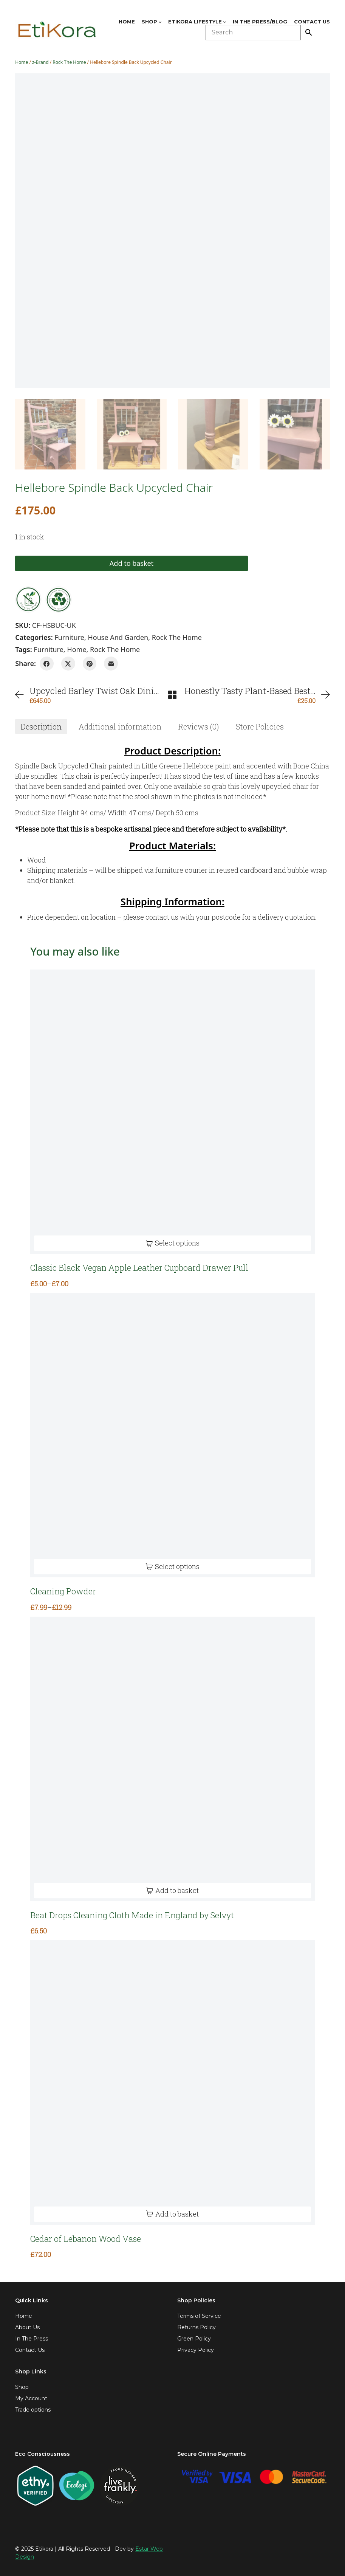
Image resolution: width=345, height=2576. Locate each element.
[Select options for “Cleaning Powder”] (172, 1567)
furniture (48, 649)
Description (41, 726)
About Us (27, 2327)
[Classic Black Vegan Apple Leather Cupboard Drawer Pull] (172, 1112)
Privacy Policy (195, 2350)
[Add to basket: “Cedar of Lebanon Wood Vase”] (172, 2214)
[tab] (41, 726)
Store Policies (260, 726)
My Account (31, 2398)
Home (21, 62)
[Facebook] (47, 664)
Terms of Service (199, 2316)
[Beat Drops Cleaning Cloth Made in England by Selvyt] (172, 1759)
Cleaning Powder (63, 1591)
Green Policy (194, 2338)
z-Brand (40, 62)
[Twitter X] (68, 664)
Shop (22, 2387)
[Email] (111, 664)
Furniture (69, 637)
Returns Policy (196, 2327)
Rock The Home (69, 62)
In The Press (31, 2338)
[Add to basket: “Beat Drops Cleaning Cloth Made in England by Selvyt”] (172, 1890)
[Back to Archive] (172, 695)
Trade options (33, 2409)
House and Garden (118, 637)
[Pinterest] (90, 664)
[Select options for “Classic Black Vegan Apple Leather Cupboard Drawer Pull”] (172, 1243)
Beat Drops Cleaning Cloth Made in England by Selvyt (132, 1915)
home (76, 649)
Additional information (120, 726)
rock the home (115, 649)
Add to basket (78, 563)
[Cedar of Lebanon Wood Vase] (172, 2082)
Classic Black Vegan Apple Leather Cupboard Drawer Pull (139, 1268)
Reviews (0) (198, 726)
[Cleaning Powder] (172, 1435)
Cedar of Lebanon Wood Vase (85, 2239)
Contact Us (30, 2350)
